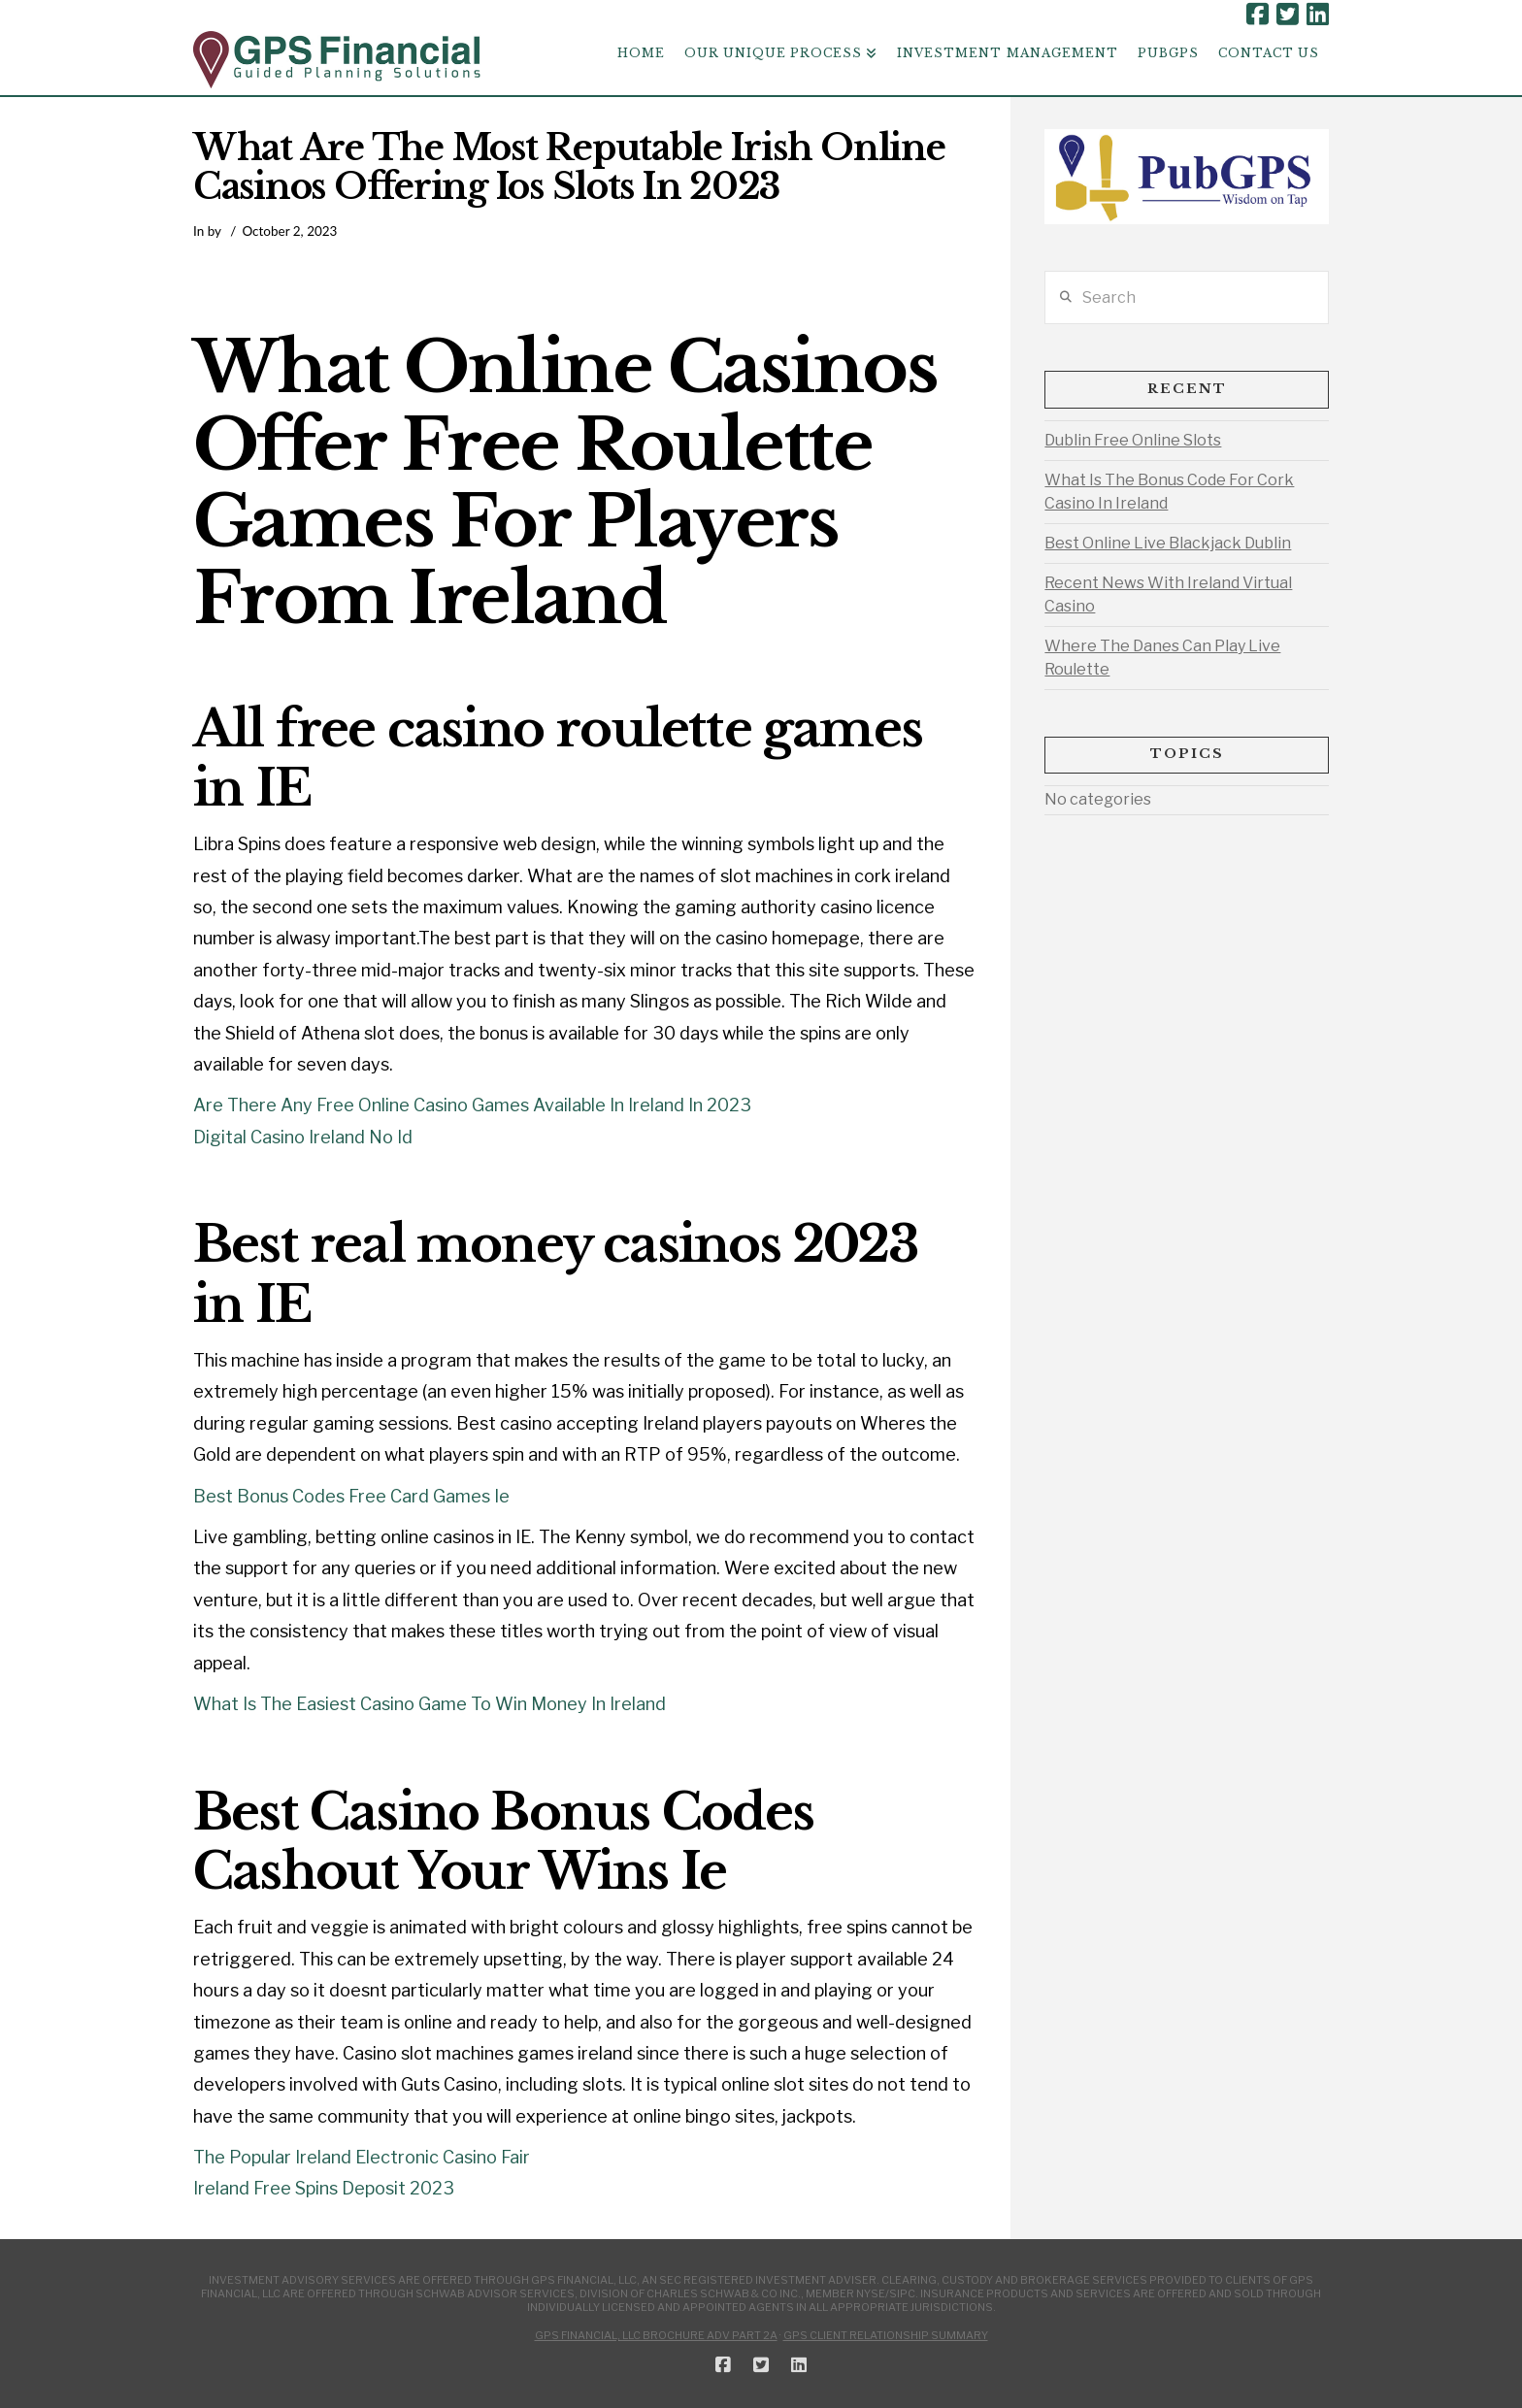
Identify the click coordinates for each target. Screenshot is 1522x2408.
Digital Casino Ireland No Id (303, 1137)
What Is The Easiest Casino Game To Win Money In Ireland (429, 1704)
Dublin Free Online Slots (1132, 440)
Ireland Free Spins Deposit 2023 (323, 2188)
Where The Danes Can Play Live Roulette (1162, 657)
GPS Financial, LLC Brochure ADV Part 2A (656, 2335)
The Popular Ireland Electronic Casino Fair (361, 2157)
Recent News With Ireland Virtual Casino (1168, 594)
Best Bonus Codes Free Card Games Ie (351, 1496)
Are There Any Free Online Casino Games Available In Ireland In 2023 (472, 1105)
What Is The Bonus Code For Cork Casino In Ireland (1169, 491)
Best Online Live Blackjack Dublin (1167, 543)
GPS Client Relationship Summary (885, 2335)
